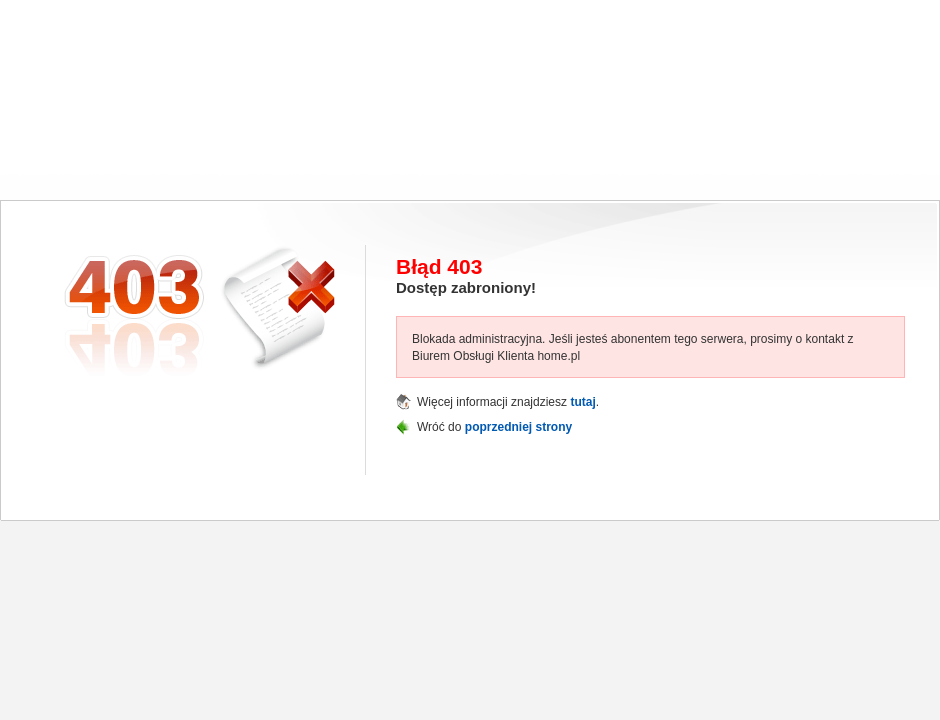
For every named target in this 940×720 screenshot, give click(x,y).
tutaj (582, 402)
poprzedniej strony (518, 427)
